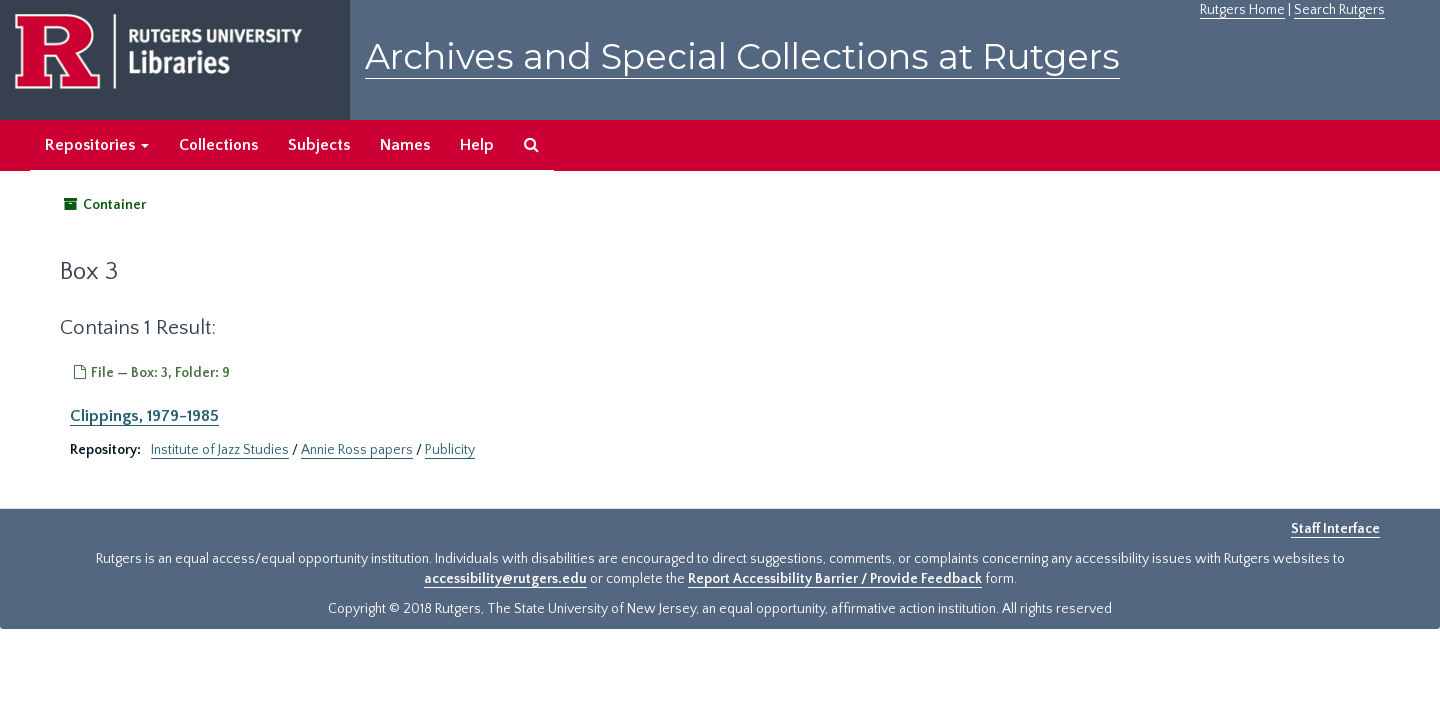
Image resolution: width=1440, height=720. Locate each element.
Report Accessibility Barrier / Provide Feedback (835, 579)
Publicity (450, 450)
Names (405, 145)
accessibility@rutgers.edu (505, 579)
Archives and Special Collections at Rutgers (742, 56)
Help (477, 145)
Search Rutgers (1339, 10)
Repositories (97, 145)
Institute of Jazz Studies (220, 450)
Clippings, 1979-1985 (144, 416)
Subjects (319, 145)
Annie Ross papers (357, 450)
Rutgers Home (1242, 10)
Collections (218, 145)
